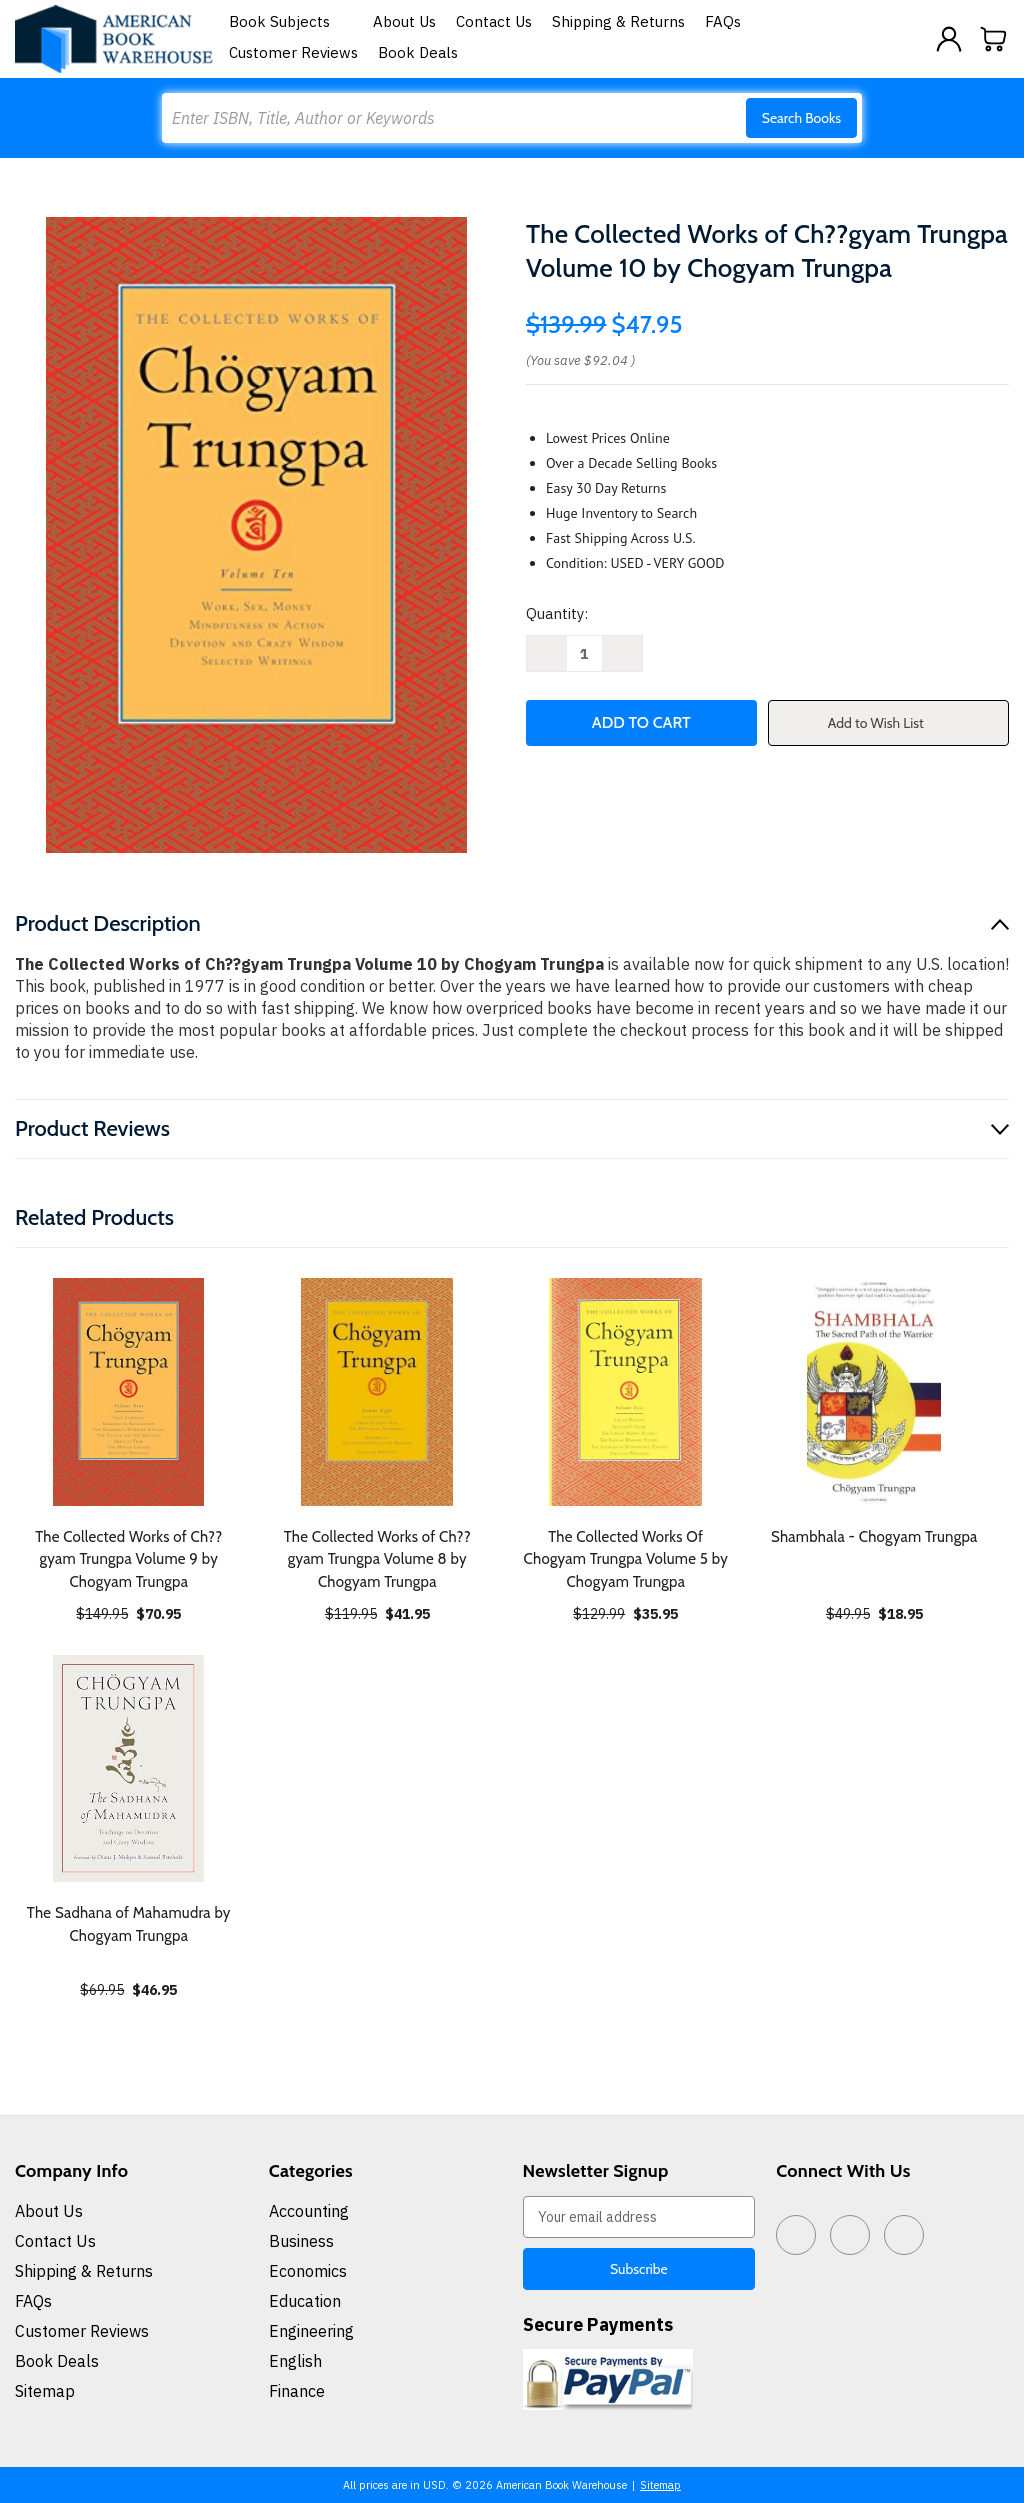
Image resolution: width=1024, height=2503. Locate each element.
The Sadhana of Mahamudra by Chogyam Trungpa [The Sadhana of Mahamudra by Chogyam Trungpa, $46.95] (129, 1924)
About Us (404, 21)
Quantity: (557, 613)
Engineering (311, 2331)
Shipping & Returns (618, 21)
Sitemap (45, 2391)
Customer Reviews (293, 52)
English (295, 2361)
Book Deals (418, 52)
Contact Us (494, 21)
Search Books (801, 118)
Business (301, 2241)
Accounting (309, 2211)
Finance (297, 2391)
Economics (308, 2271)
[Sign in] (949, 39)
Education (305, 2301)
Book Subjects (291, 21)
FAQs (723, 21)
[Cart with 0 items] (994, 39)
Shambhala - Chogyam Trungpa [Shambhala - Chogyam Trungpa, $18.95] (874, 1537)
